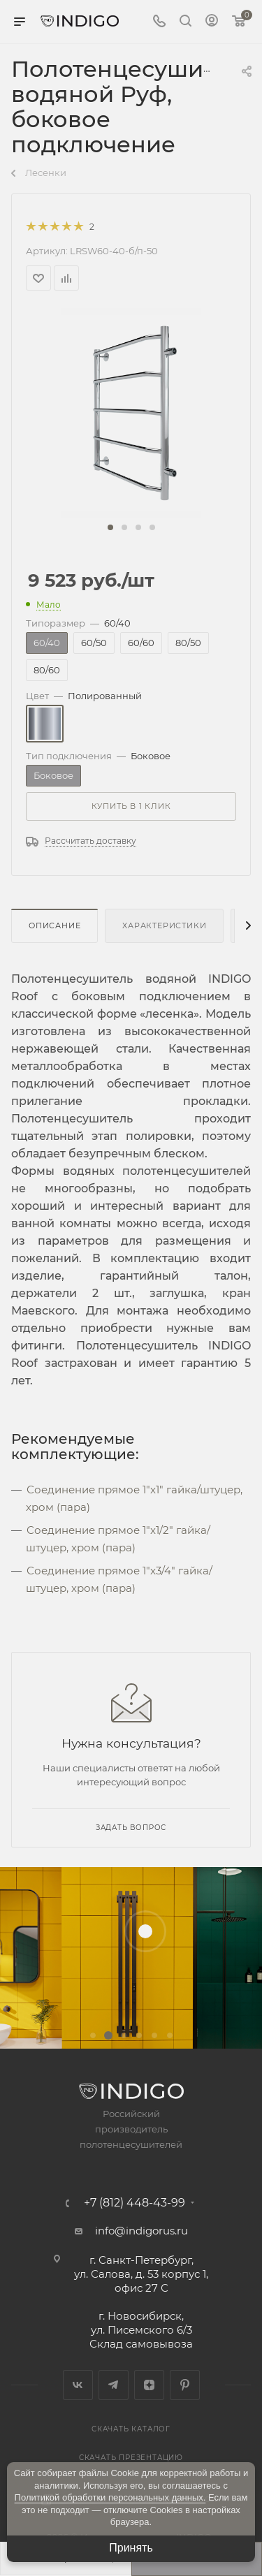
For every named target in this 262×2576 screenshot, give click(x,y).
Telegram (114, 2385)
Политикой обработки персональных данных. (110, 2497)
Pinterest (185, 2385)
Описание (54, 925)
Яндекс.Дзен (149, 2385)
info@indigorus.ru (141, 2230)
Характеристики (164, 925)
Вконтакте (78, 2385)
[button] (110, 527)
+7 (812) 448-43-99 (134, 2203)
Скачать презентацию (131, 2457)
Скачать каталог (131, 2429)
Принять (131, 2548)
